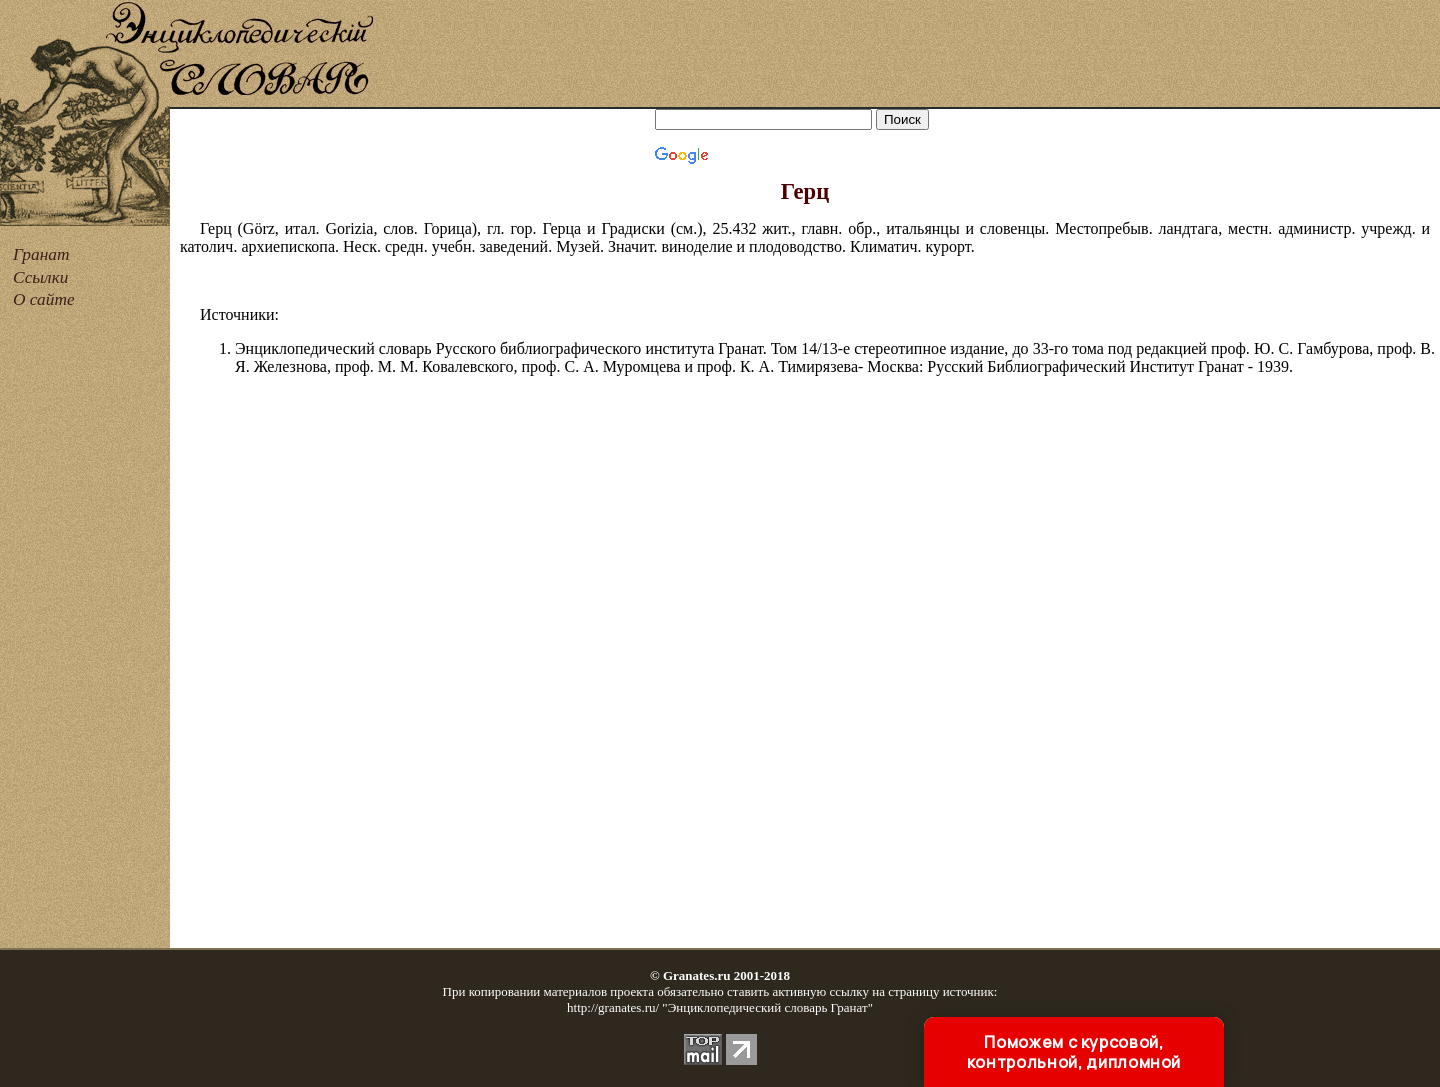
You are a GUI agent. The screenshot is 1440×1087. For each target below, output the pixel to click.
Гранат (41, 254)
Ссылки (40, 277)
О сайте (44, 299)
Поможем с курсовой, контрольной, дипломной (1074, 1052)
